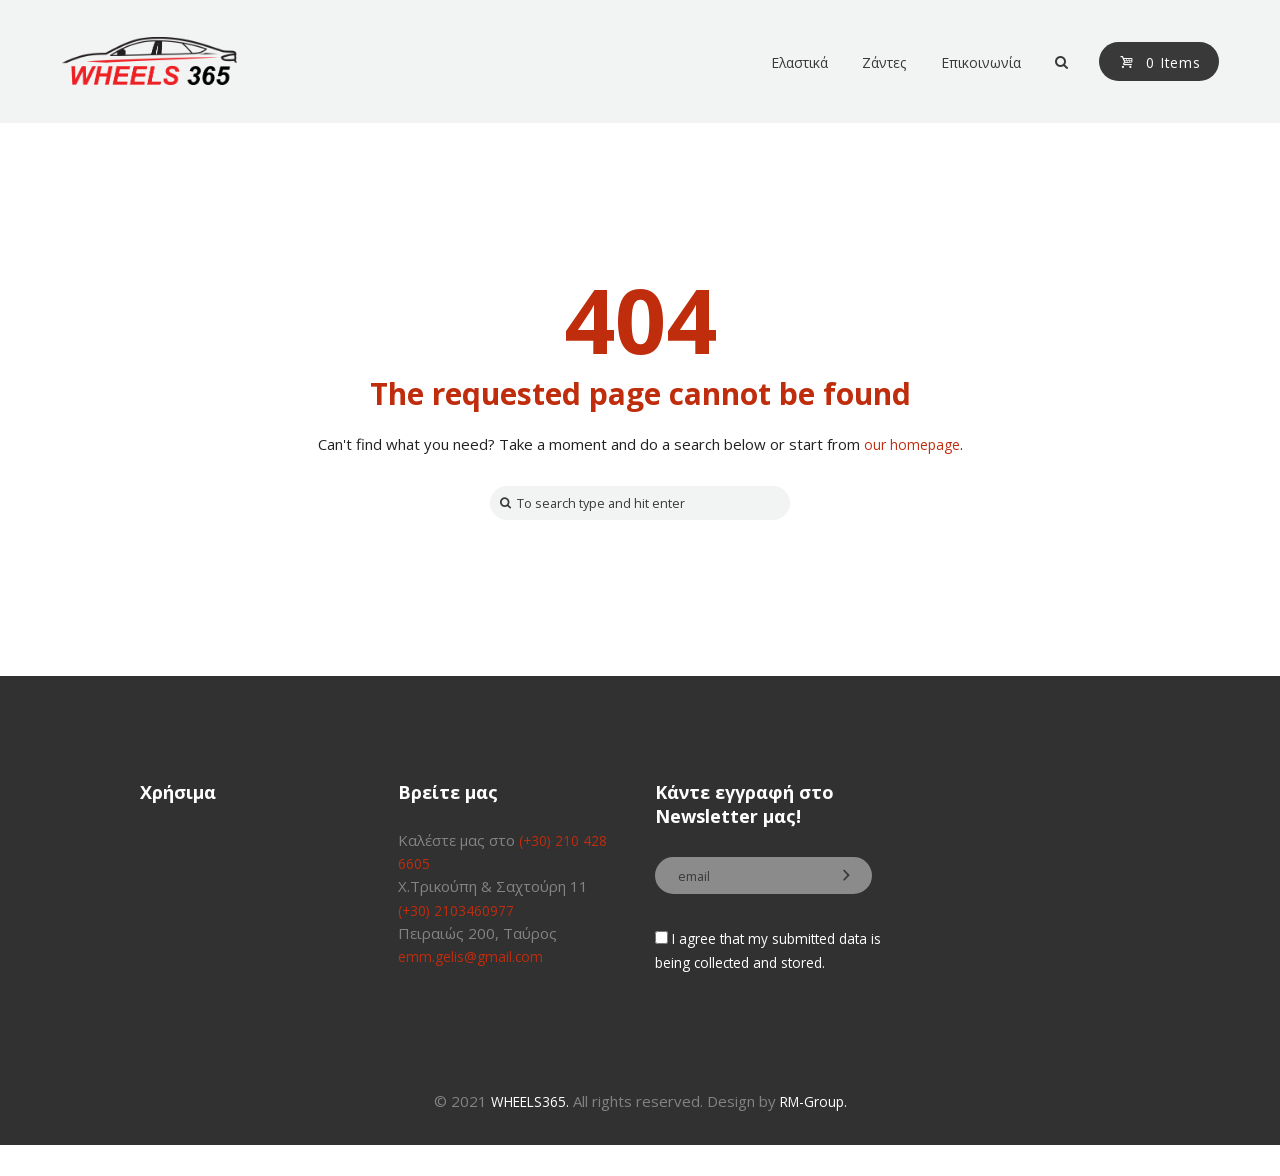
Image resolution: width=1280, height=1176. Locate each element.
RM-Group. (819, 1131)
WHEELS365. (526, 1131)
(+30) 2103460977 (463, 913)
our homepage (911, 444)
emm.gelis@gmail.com (474, 960)
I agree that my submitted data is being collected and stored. (754, 969)
